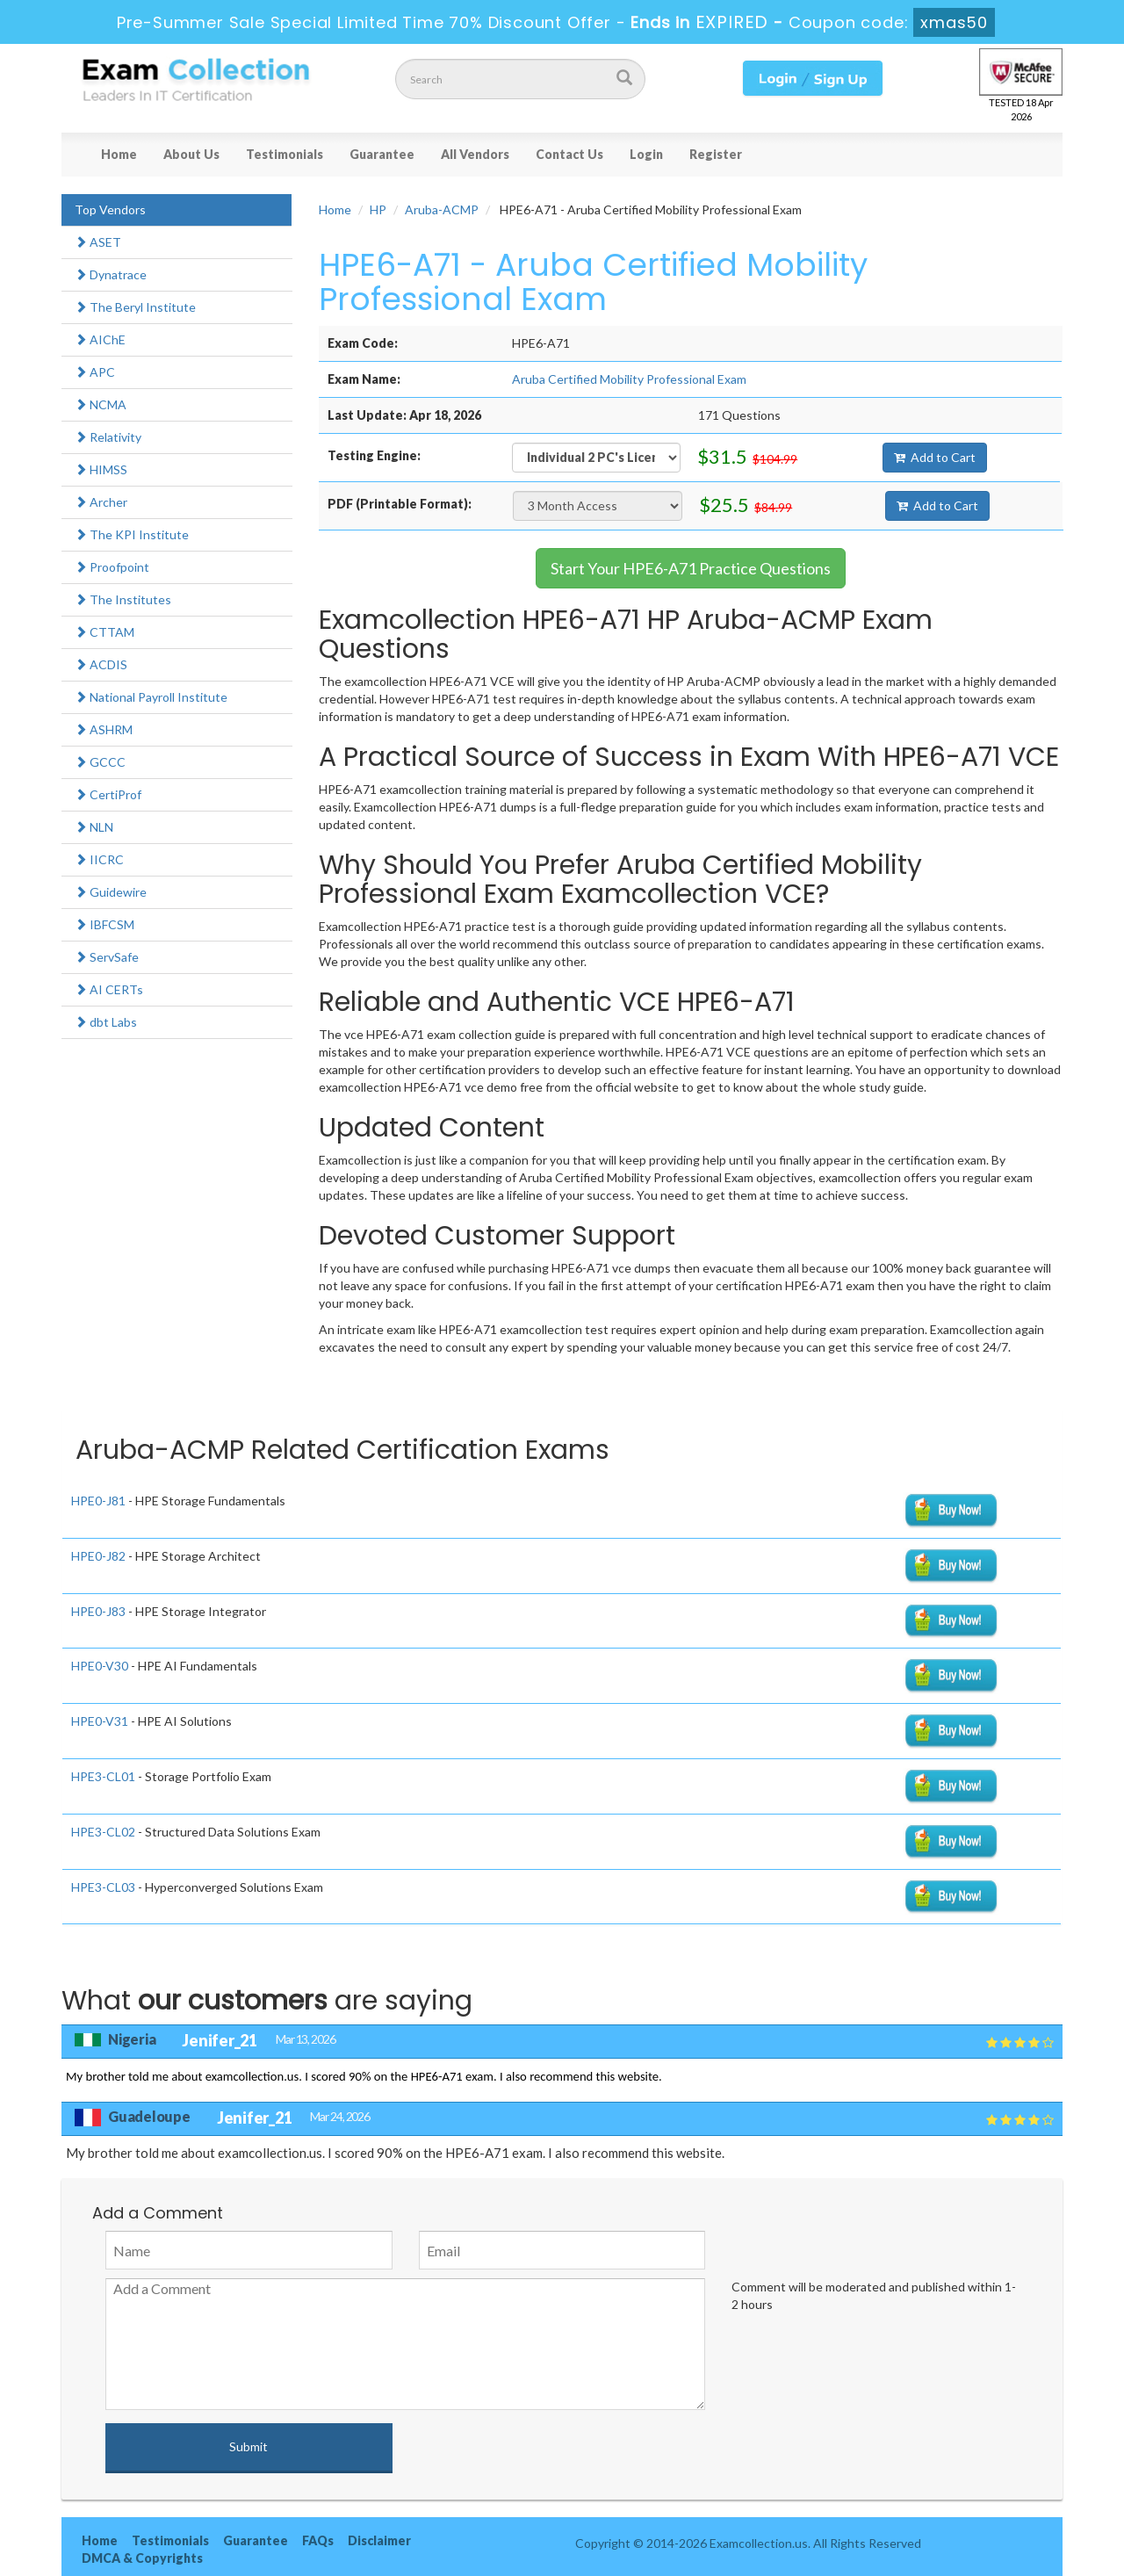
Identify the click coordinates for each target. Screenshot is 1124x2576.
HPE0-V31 (99, 1721)
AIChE (100, 339)
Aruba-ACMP (442, 209)
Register (715, 154)
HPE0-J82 (98, 1555)
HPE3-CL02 (103, 1831)
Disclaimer (379, 2540)
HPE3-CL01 (103, 1776)
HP (378, 209)
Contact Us (569, 154)
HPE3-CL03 (103, 1887)
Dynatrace (111, 274)
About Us (191, 154)
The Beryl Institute (135, 306)
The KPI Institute (132, 534)
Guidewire (111, 891)
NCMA (100, 404)
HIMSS (101, 469)
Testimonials (284, 154)
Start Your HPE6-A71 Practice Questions (691, 568)
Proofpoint (112, 566)
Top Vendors (110, 209)
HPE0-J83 (98, 1611)
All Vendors (475, 154)
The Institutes (123, 599)
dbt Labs (106, 1021)
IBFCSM (104, 924)
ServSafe (107, 956)
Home (119, 154)
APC (95, 371)
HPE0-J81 (98, 1500)
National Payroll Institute (151, 696)
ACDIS (101, 664)
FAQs (318, 2540)
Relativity (108, 436)
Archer (101, 501)
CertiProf (108, 794)
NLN (94, 826)
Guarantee (381, 154)
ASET (98, 242)
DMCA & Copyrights (142, 2558)
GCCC (100, 761)
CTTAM (104, 631)
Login (646, 154)
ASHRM (104, 729)
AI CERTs (109, 989)
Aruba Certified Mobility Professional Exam (629, 379)
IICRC (99, 859)
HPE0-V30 (99, 1665)
